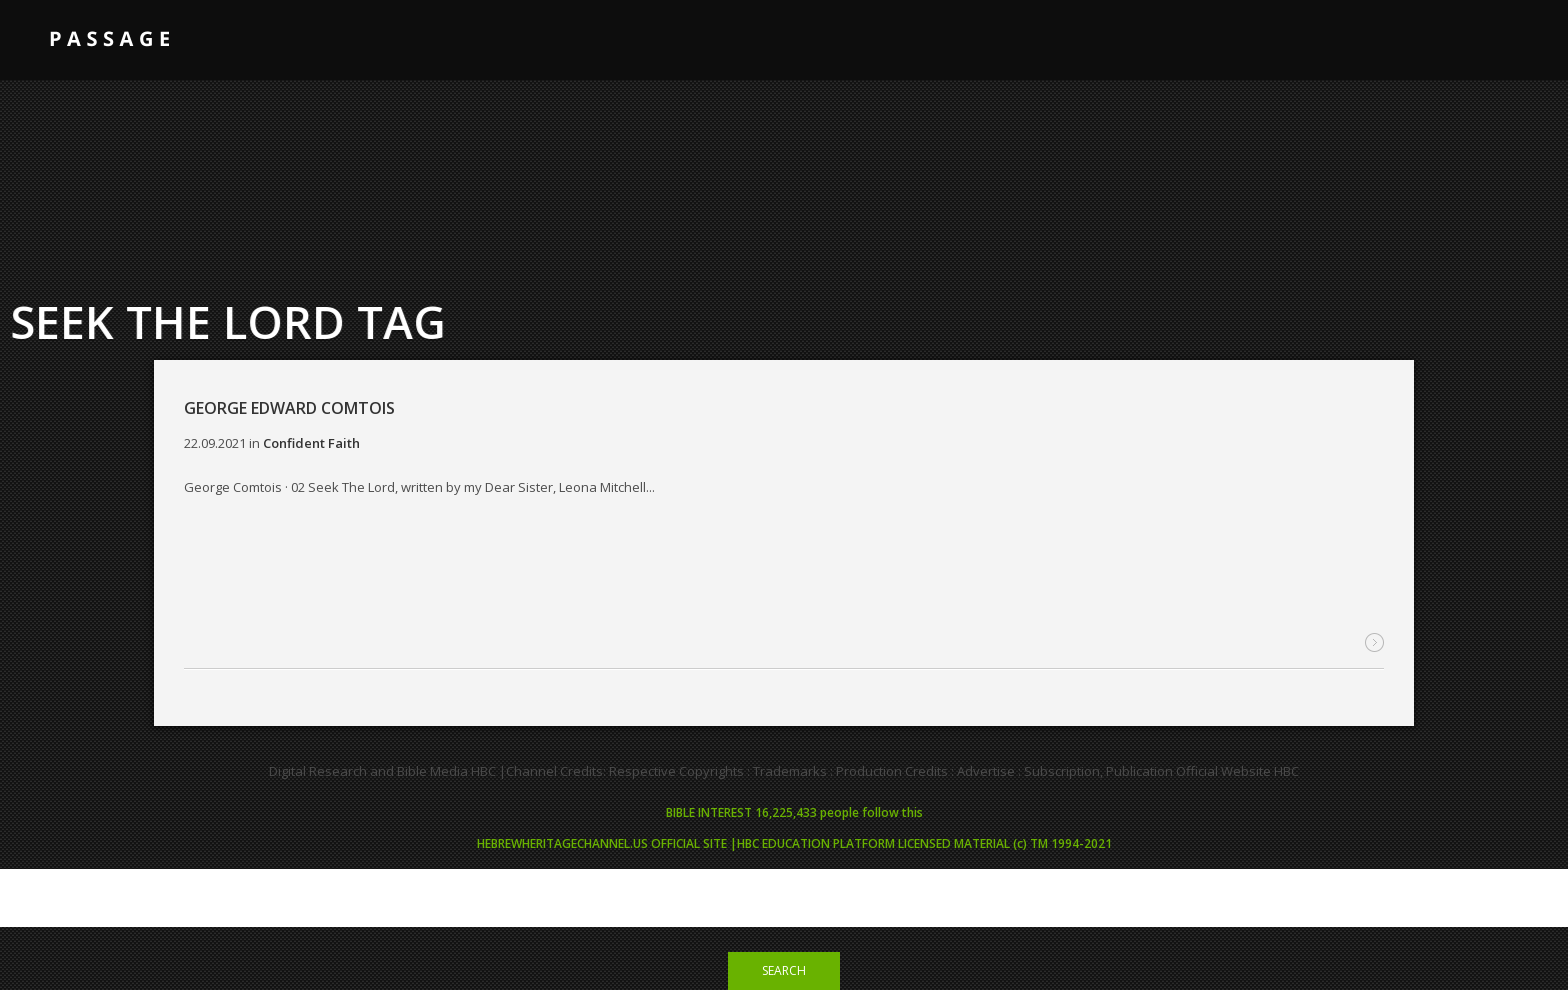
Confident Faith (311, 443)
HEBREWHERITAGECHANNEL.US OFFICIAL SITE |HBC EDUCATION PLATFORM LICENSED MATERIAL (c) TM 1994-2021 (794, 843)
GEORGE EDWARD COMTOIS (289, 408)
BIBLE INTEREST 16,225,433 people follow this (794, 812)
